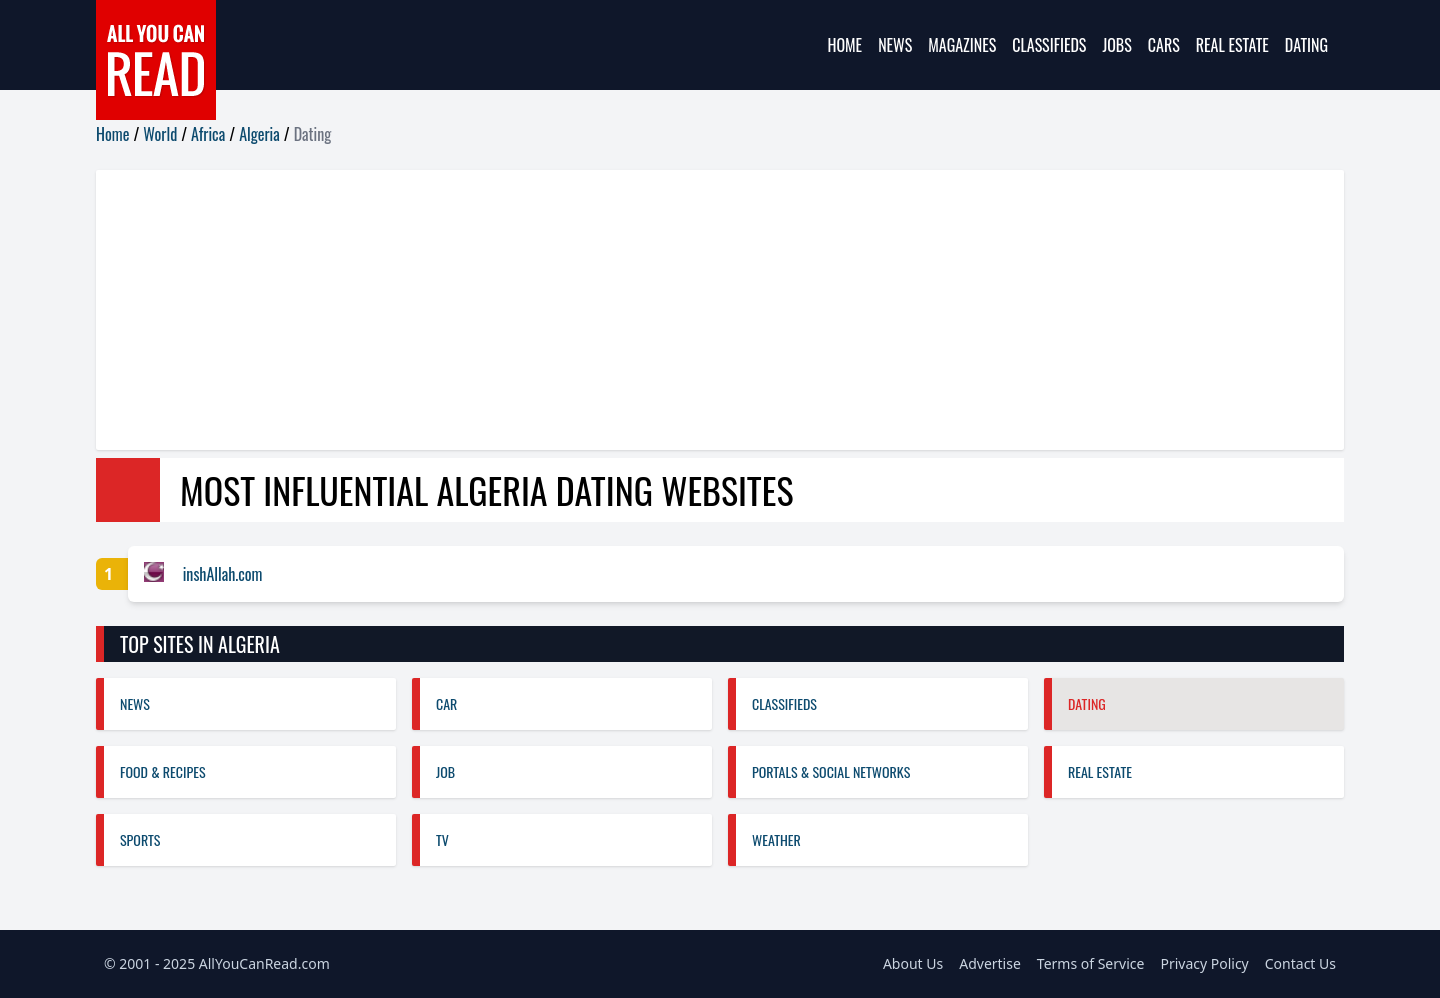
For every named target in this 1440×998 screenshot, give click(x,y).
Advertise (990, 963)
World (160, 134)
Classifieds (1049, 45)
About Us (913, 963)
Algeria (259, 134)
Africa (208, 134)
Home (844, 45)
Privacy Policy (1204, 963)
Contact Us (1300, 963)
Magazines (962, 45)
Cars (1164, 45)
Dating (1306, 45)
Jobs (1116, 45)
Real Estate (1232, 45)
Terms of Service (1091, 963)
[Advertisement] (696, 310)
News (895, 45)
